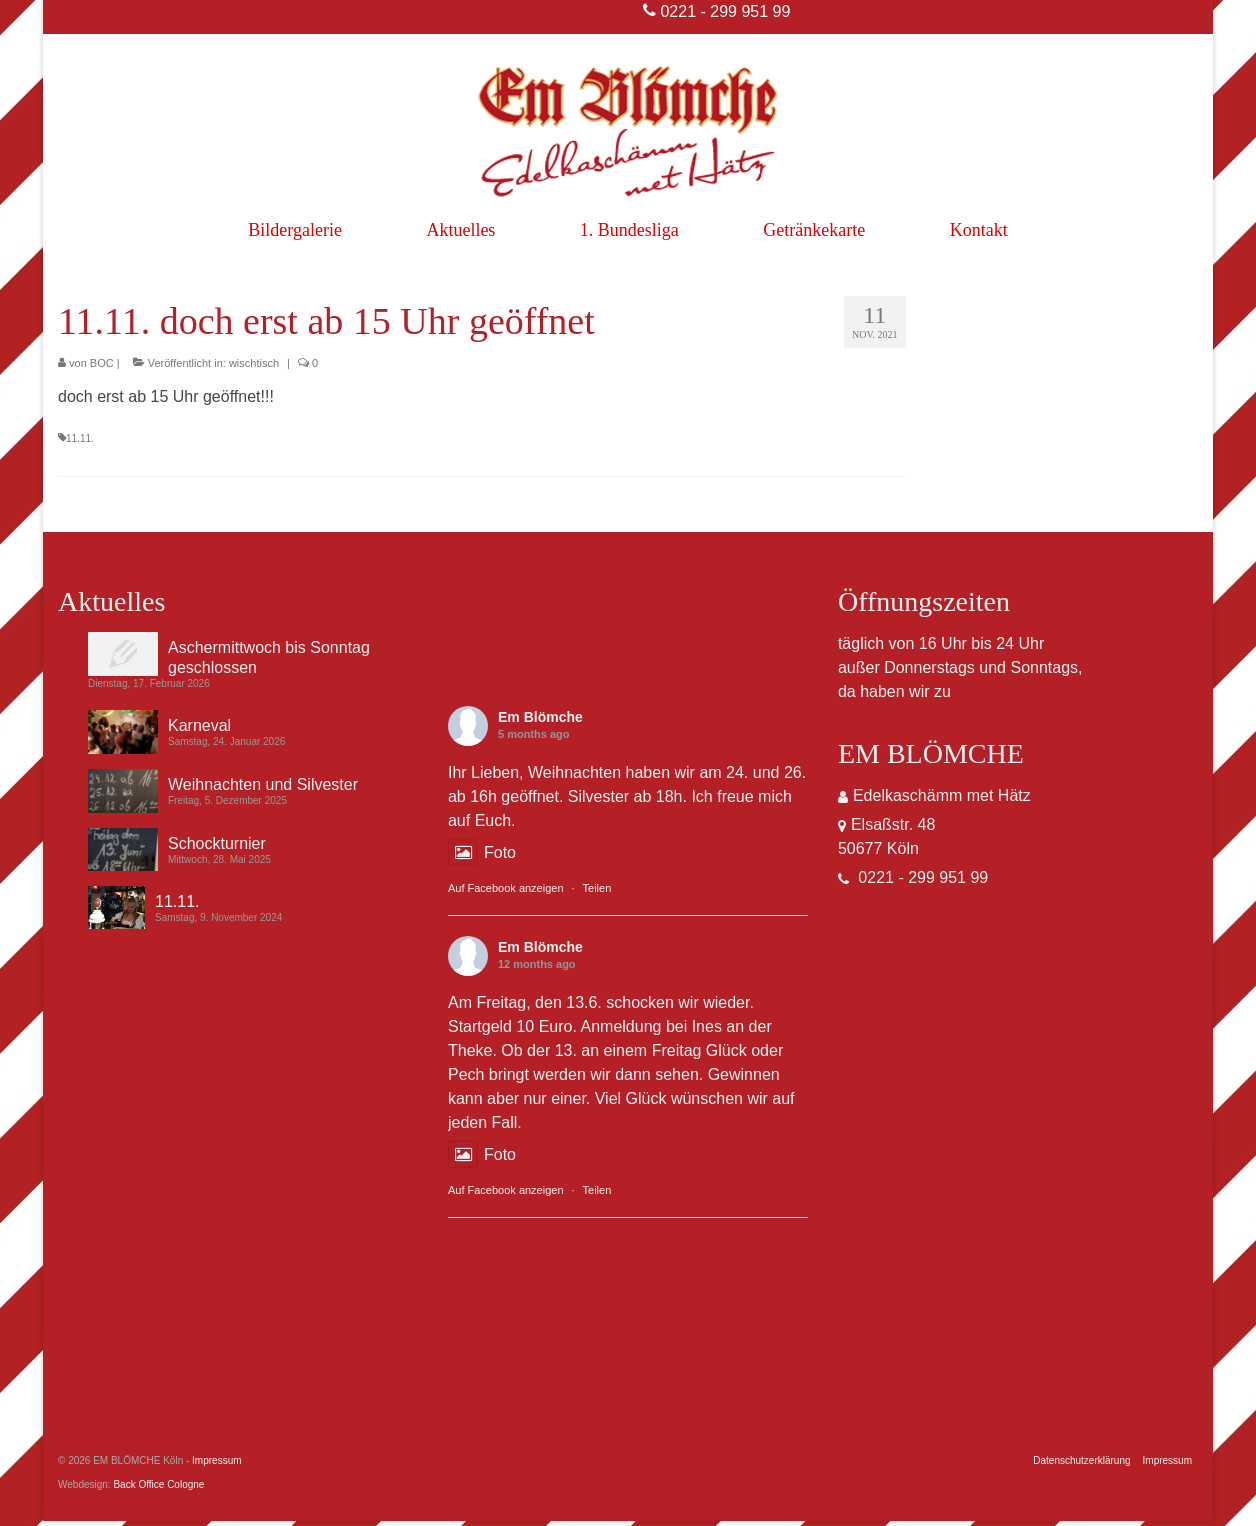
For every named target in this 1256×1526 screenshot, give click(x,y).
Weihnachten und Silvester (263, 784)
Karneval (199, 725)
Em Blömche (540, 717)
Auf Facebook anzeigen (506, 888)
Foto (482, 852)
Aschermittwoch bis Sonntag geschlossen (269, 657)
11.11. (80, 438)
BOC (102, 363)
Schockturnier (217, 843)
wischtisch (254, 363)
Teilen (597, 888)
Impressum (216, 1460)
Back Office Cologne (158, 1484)
